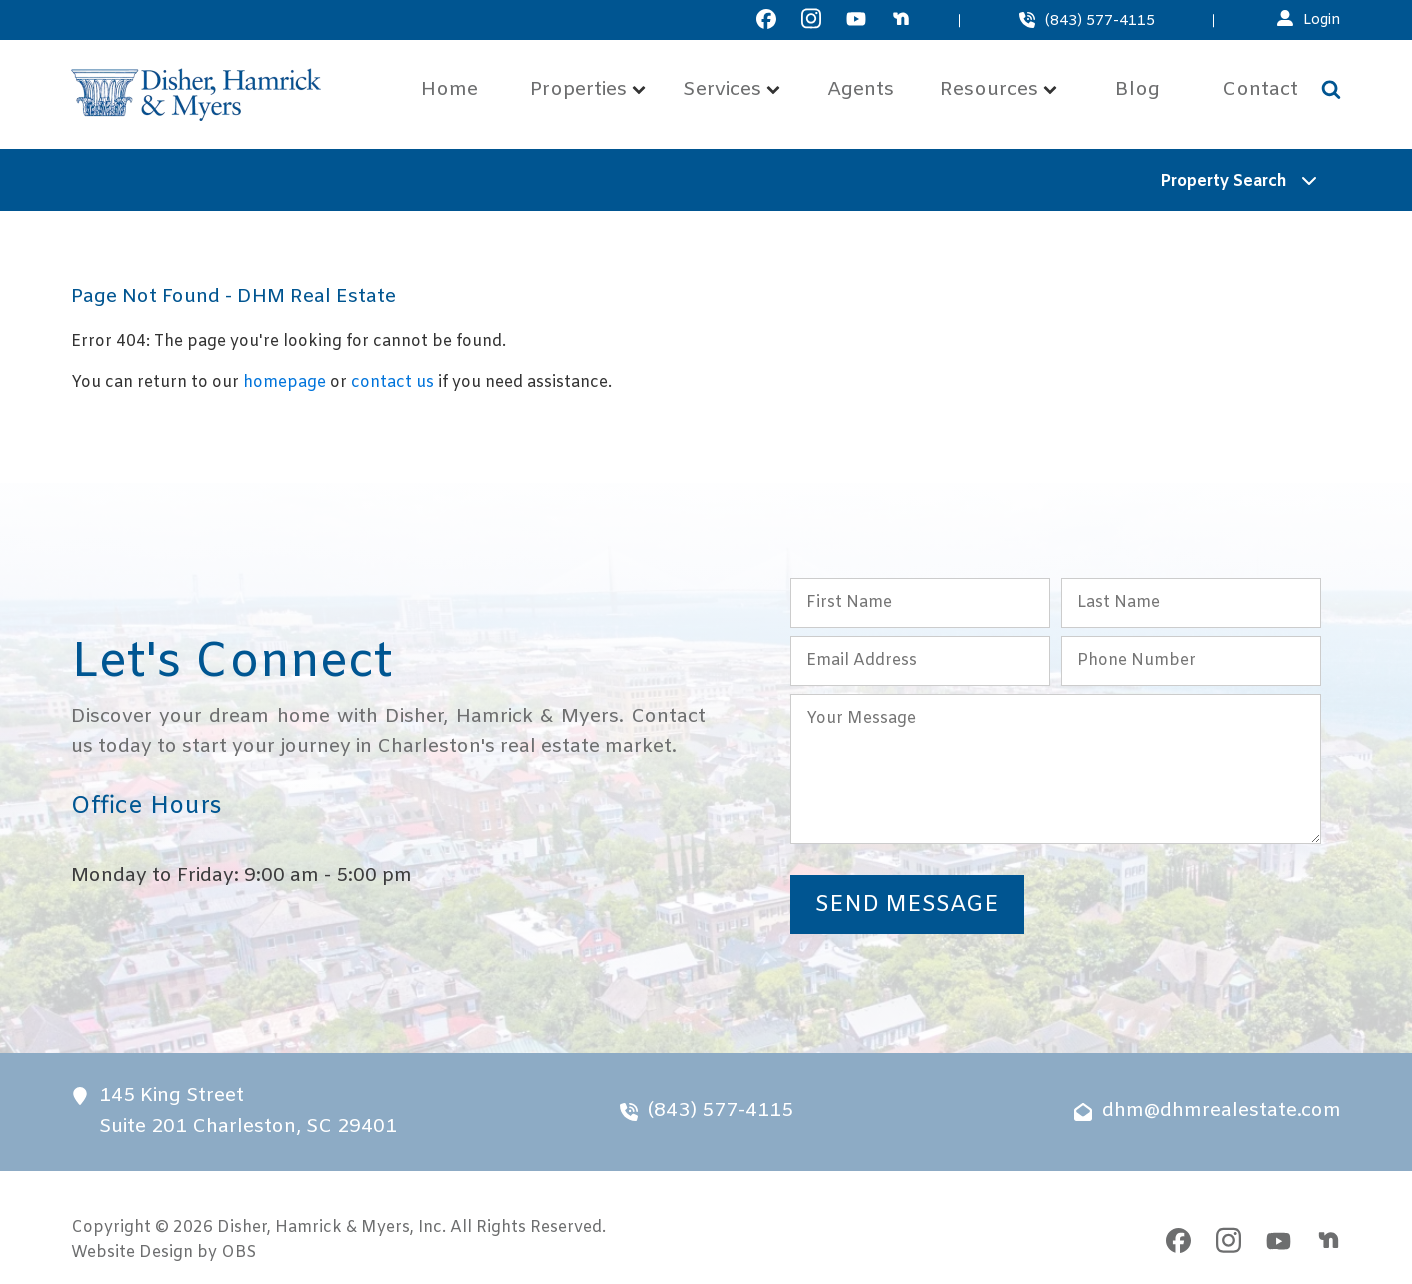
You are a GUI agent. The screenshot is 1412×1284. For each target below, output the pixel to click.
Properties (588, 90)
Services (731, 90)
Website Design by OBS (163, 1252)
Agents (860, 90)
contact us (392, 382)
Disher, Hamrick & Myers (313, 1227)
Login (1322, 20)
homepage (284, 382)
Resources (998, 90)
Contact (1260, 90)
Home (449, 90)
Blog (1137, 90)
